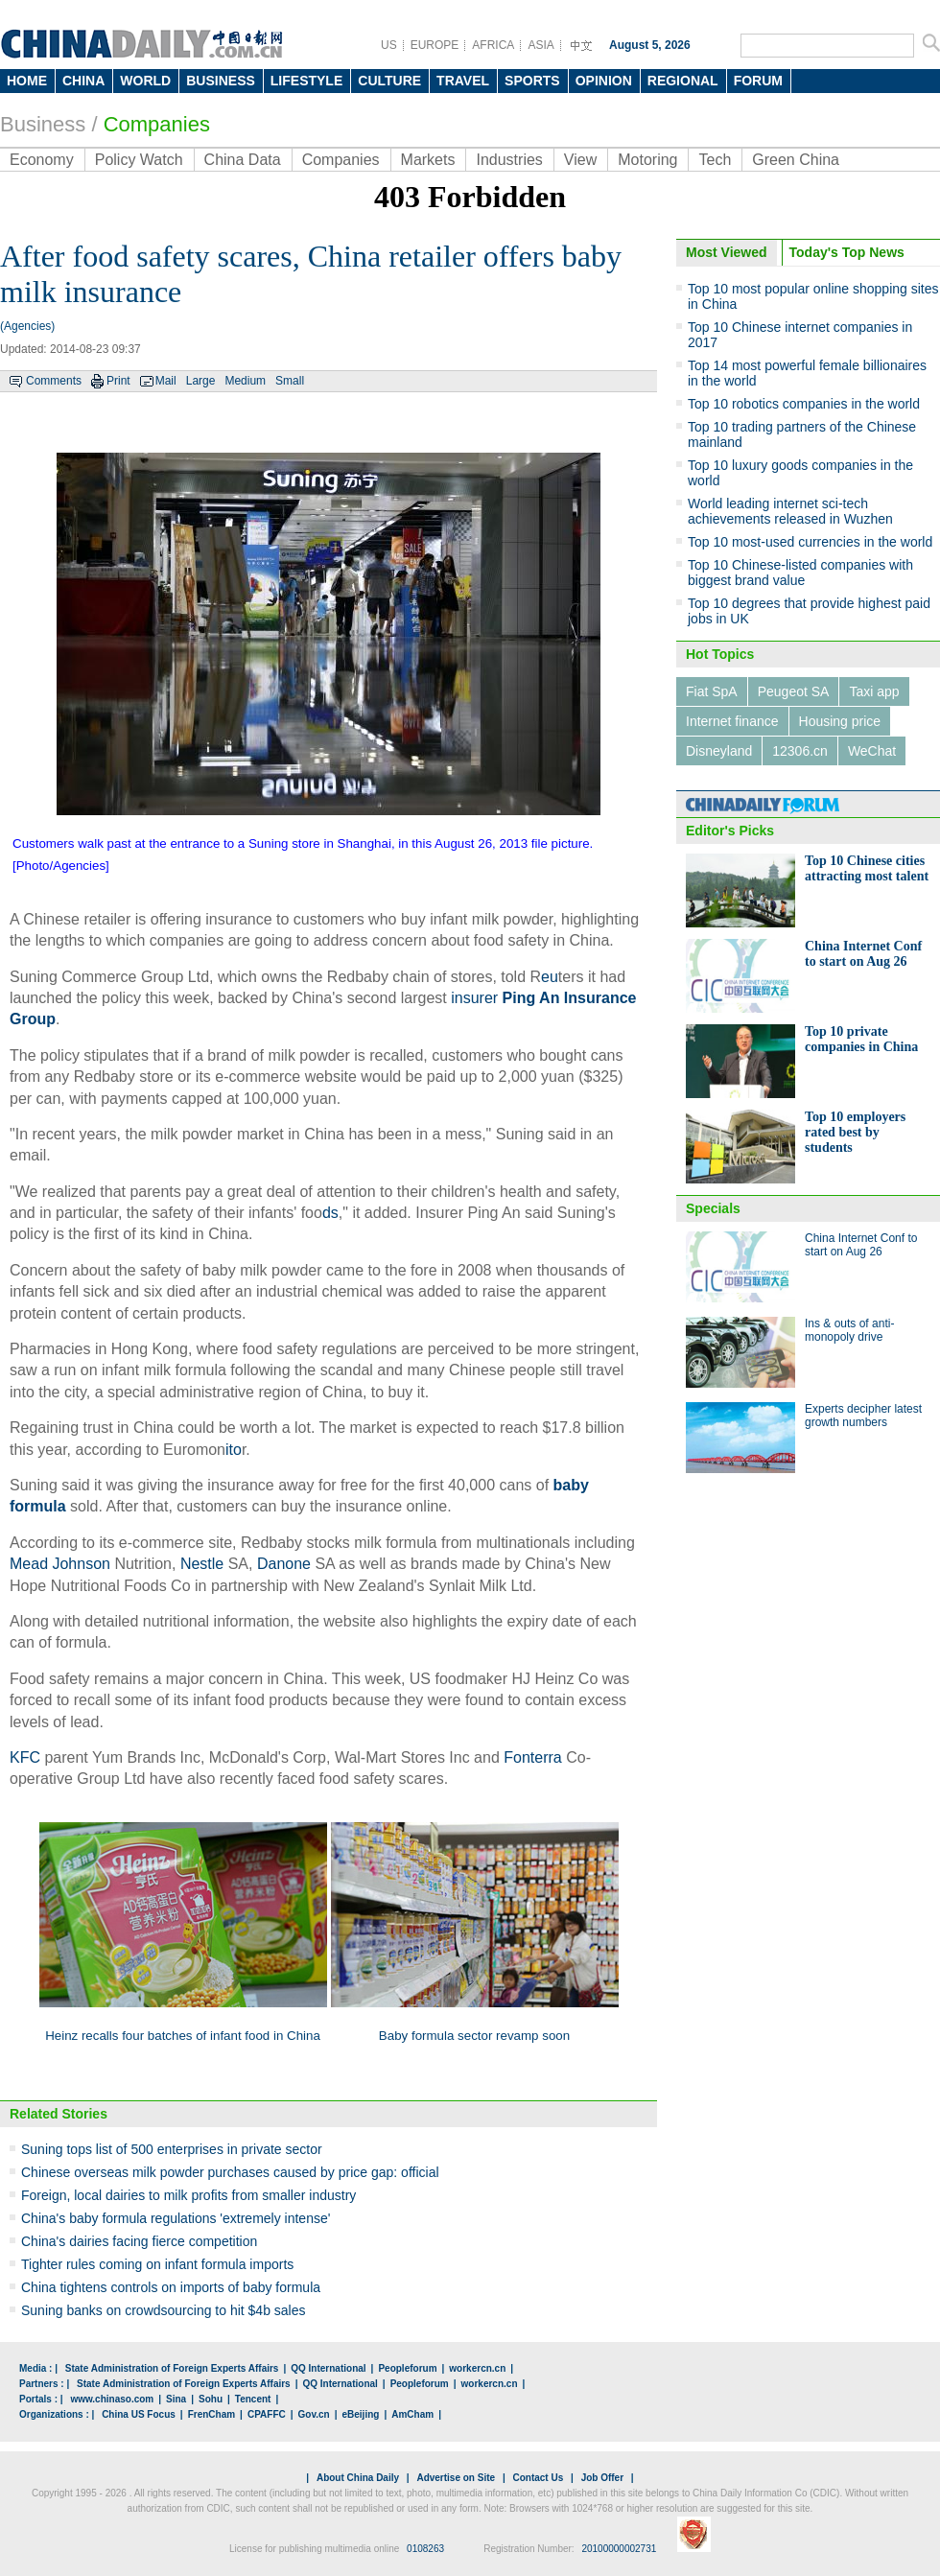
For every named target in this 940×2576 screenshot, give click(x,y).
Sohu (211, 2399)
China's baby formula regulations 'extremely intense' (175, 2218)
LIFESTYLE (306, 80)
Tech (714, 160)
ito (233, 1449)
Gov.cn (314, 2414)
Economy (42, 160)
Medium (245, 380)
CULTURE (389, 80)
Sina (176, 2399)
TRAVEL (462, 80)
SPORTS (532, 80)
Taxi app (874, 691)
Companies (157, 124)
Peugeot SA (794, 691)
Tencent (253, 2399)
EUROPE (435, 45)
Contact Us (537, 2477)
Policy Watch (139, 160)
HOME (27, 80)
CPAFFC (266, 2414)
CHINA (83, 80)
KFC (25, 1757)
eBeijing (361, 2414)
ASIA (540, 45)
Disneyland (719, 751)
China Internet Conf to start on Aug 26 (863, 954)
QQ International (328, 2368)
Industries (509, 160)
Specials (713, 1208)
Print (118, 380)
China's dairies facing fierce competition (139, 2241)
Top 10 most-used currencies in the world (810, 542)
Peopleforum (407, 2368)
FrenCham (211, 2414)
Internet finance (732, 721)
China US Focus (139, 2414)
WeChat (872, 751)
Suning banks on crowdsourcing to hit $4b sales (163, 2310)
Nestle (201, 1564)
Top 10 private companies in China (861, 1039)
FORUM (758, 80)
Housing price (840, 721)
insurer (474, 998)
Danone (284, 1564)
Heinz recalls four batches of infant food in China (182, 2035)
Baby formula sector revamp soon (474, 2035)
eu (549, 977)
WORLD (145, 80)
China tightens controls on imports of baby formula (170, 2287)
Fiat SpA (712, 691)
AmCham (412, 2414)
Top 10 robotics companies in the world (804, 403)
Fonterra (532, 1757)
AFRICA (493, 45)
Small (289, 380)
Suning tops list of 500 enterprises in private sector (171, 2149)
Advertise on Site (455, 2477)
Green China (795, 160)
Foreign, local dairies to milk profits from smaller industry (188, 2195)
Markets (428, 160)
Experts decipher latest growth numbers (863, 1415)
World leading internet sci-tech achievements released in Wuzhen (790, 511)
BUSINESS (220, 80)
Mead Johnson (60, 1564)
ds (330, 1213)
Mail (165, 380)
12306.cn (800, 751)
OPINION (604, 80)
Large (201, 380)
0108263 (425, 2548)
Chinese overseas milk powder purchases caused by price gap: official (230, 2172)
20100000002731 (618, 2548)
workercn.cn (477, 2368)
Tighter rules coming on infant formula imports (157, 2264)
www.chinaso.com (111, 2399)
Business (42, 124)
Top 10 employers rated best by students (855, 1132)
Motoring (647, 160)
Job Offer (602, 2477)
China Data (242, 160)
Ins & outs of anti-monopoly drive (849, 1330)
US (389, 45)
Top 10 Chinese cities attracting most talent (866, 868)
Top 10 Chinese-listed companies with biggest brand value (800, 572)
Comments (54, 380)
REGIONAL (682, 80)
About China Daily (358, 2477)
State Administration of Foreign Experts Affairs (172, 2368)
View (580, 160)
